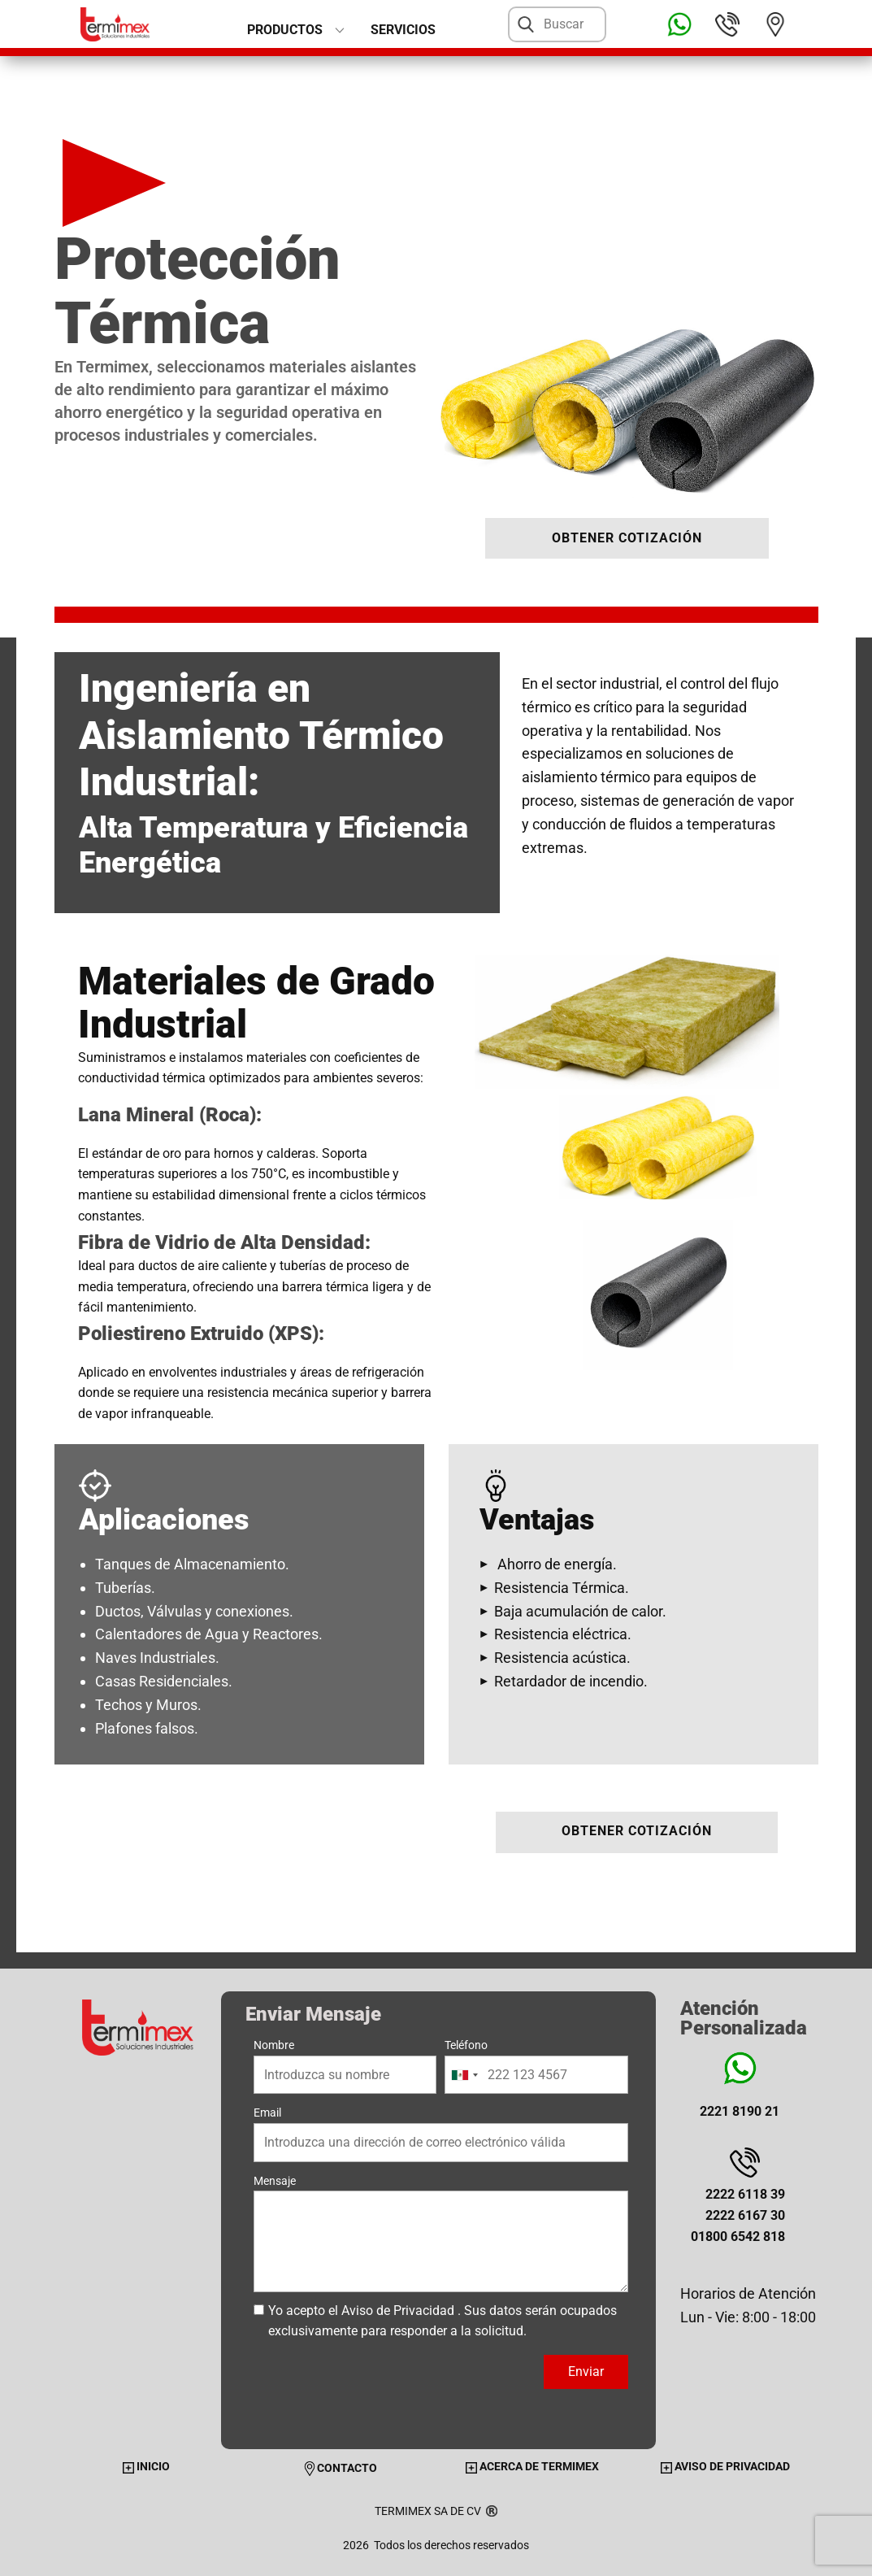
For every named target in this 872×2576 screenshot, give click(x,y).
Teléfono (466, 2045)
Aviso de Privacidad (397, 2310)
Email (267, 2112)
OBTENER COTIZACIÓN (627, 538)
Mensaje (275, 2180)
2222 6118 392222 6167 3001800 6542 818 (738, 2215)
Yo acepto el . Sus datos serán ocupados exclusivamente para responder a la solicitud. (442, 2321)
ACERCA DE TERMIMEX (532, 2466)
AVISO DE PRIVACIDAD (725, 2466)
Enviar (586, 2371)
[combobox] (464, 2075)
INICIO (146, 2466)
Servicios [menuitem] (403, 29)
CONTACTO (339, 2467)
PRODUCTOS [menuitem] (285, 29)
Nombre (274, 2045)
